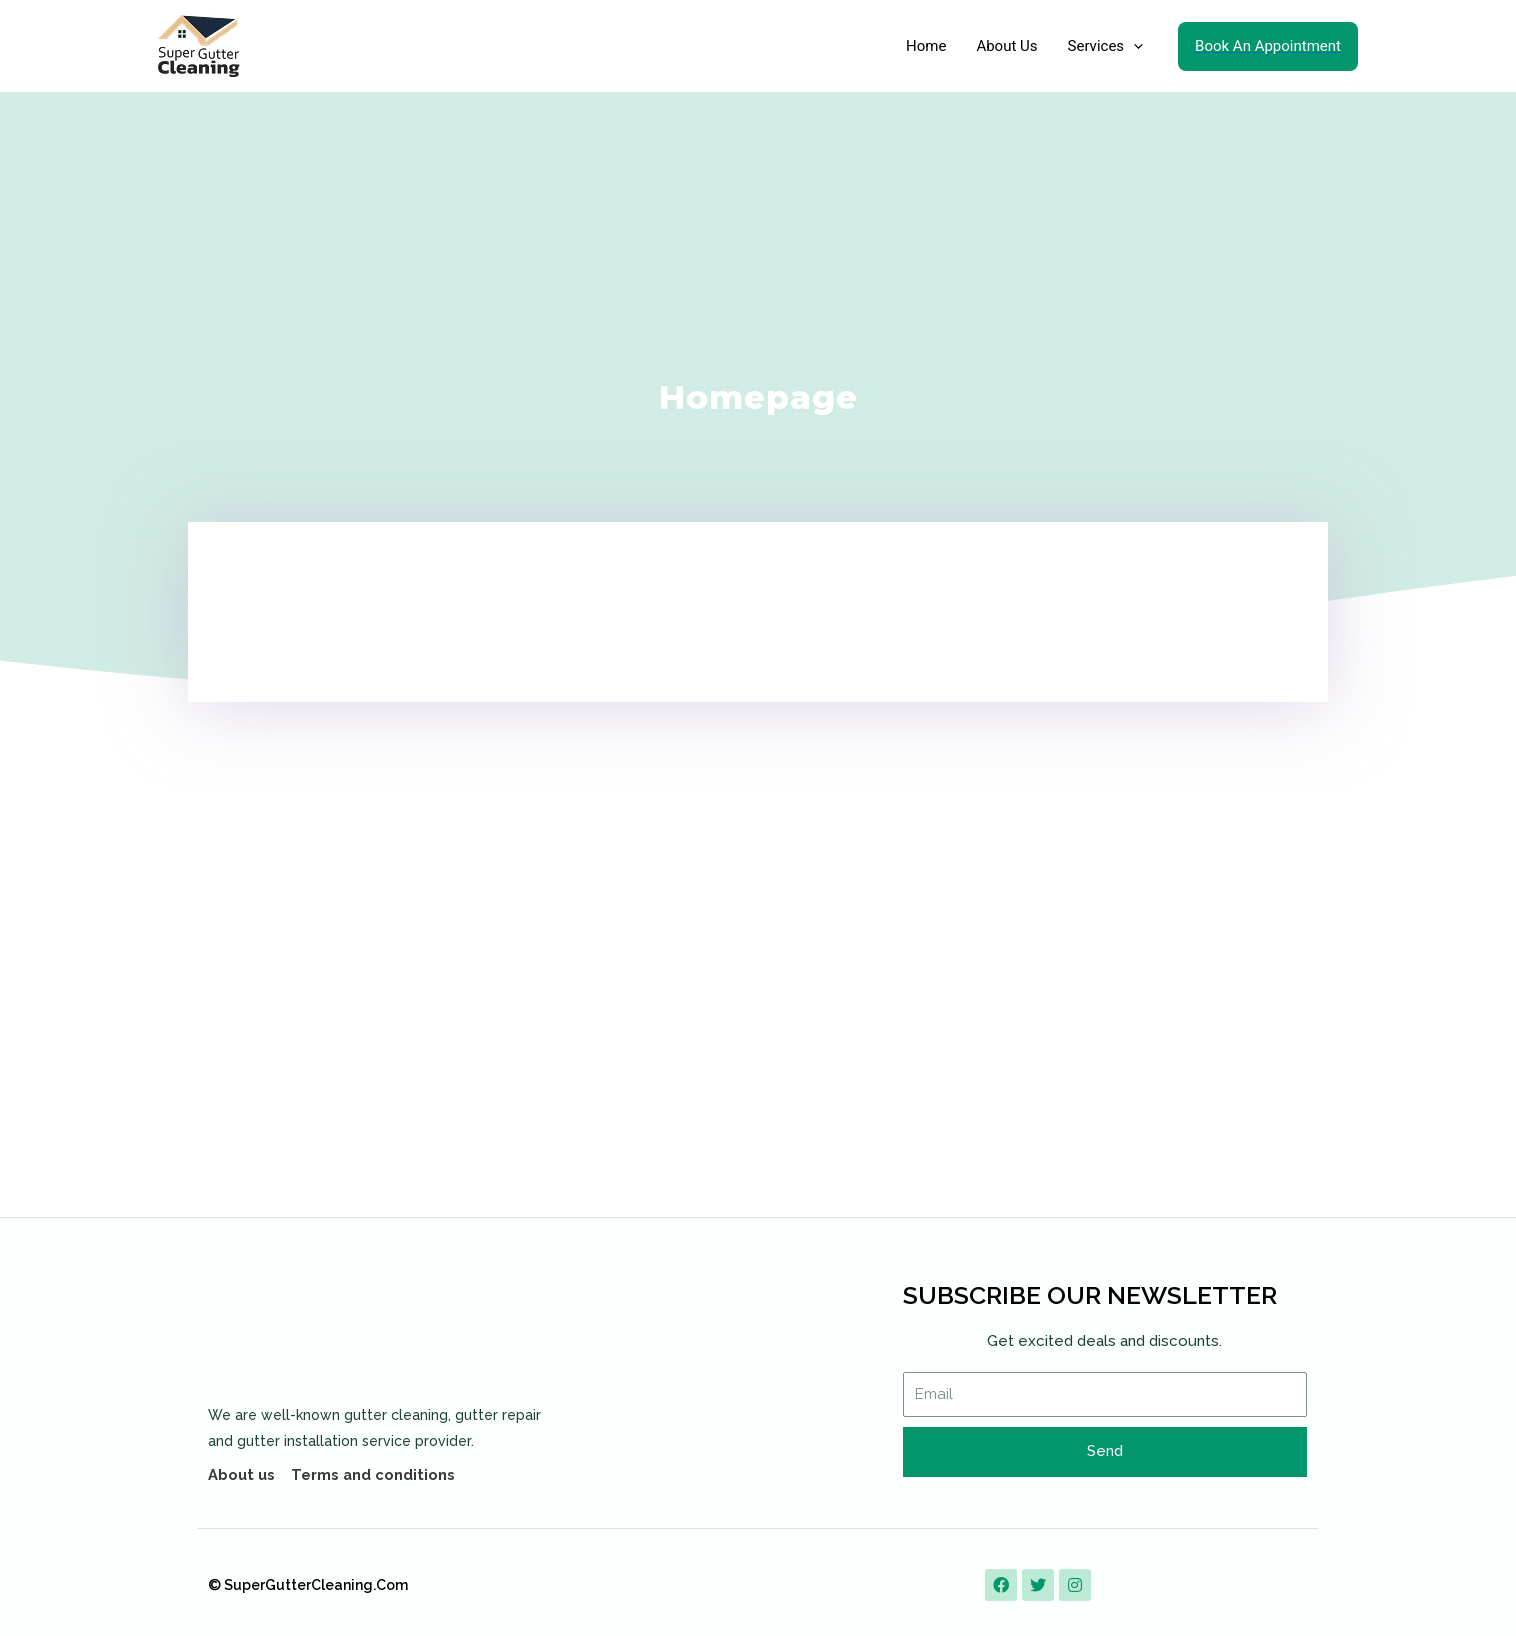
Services (1106, 46)
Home (926, 46)
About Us (1006, 46)
